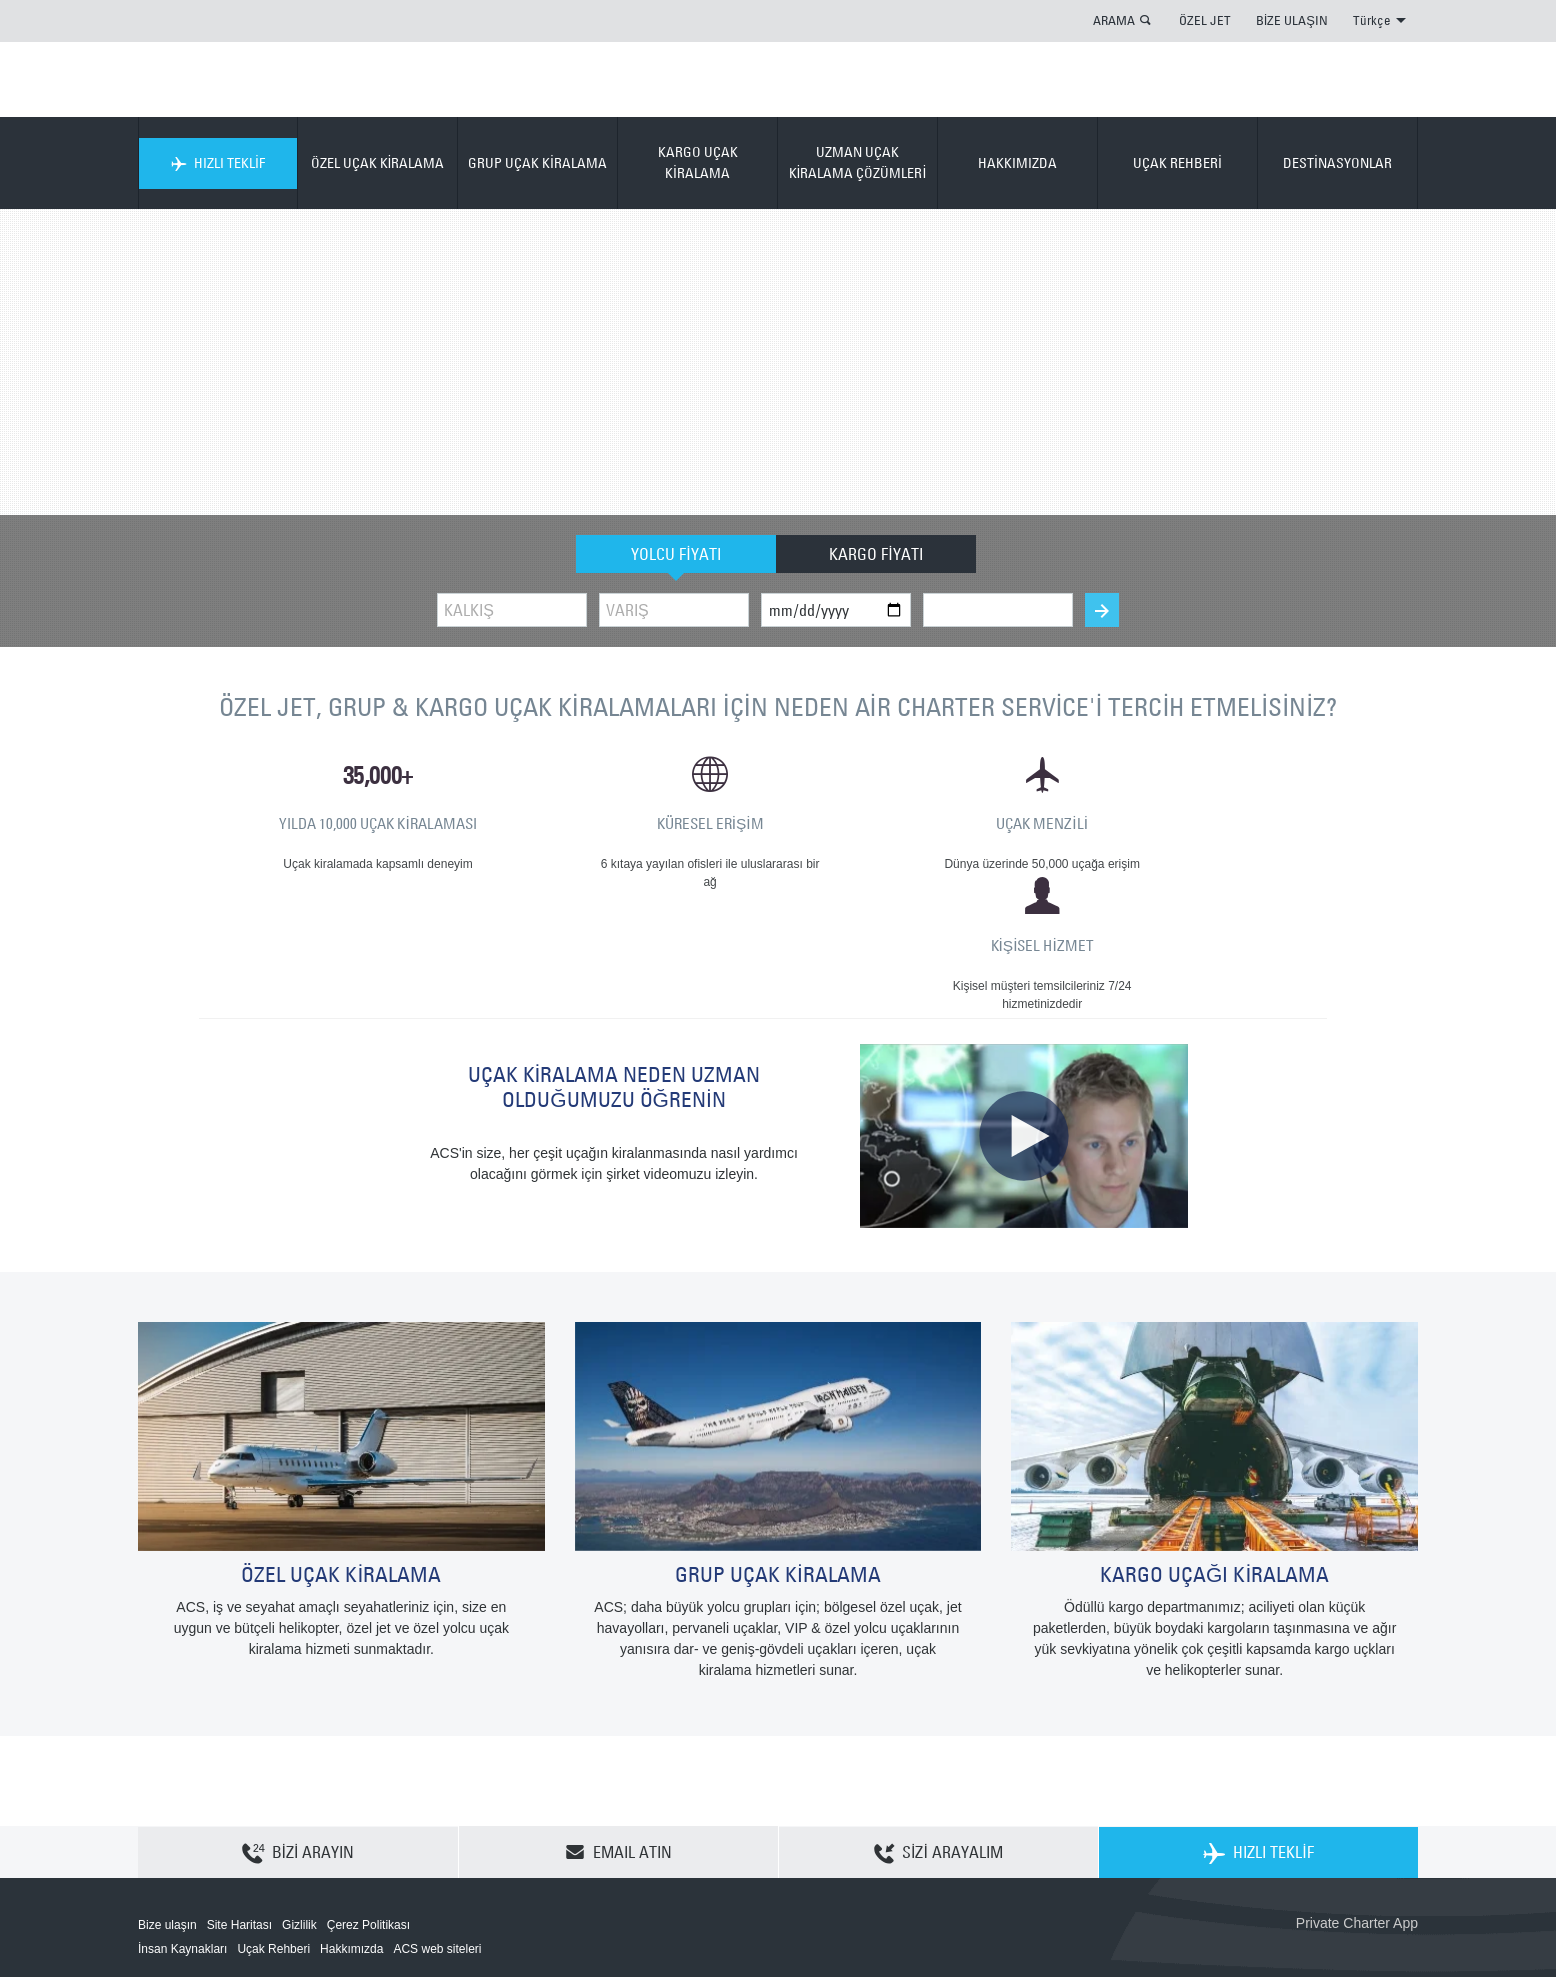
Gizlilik (299, 1807)
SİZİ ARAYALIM (938, 1735)
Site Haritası (239, 1807)
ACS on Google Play (1375, 1837)
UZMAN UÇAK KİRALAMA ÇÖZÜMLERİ (858, 162)
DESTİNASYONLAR (1337, 163)
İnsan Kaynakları (182, 1831)
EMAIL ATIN (618, 1734)
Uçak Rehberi (273, 1831)
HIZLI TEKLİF (218, 163)
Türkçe (1379, 20)
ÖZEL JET (1205, 20)
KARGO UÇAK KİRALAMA (698, 162)
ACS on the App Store (1285, 1837)
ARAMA (1114, 20)
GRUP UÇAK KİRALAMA (537, 163)
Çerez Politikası (368, 1807)
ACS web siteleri (437, 1831)
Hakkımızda (351, 1831)
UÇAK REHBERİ (1177, 163)
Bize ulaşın (167, 1807)
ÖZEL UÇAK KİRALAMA (378, 163)
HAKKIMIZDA (1017, 163)
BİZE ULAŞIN (1292, 20)
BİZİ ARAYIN (298, 1735)
